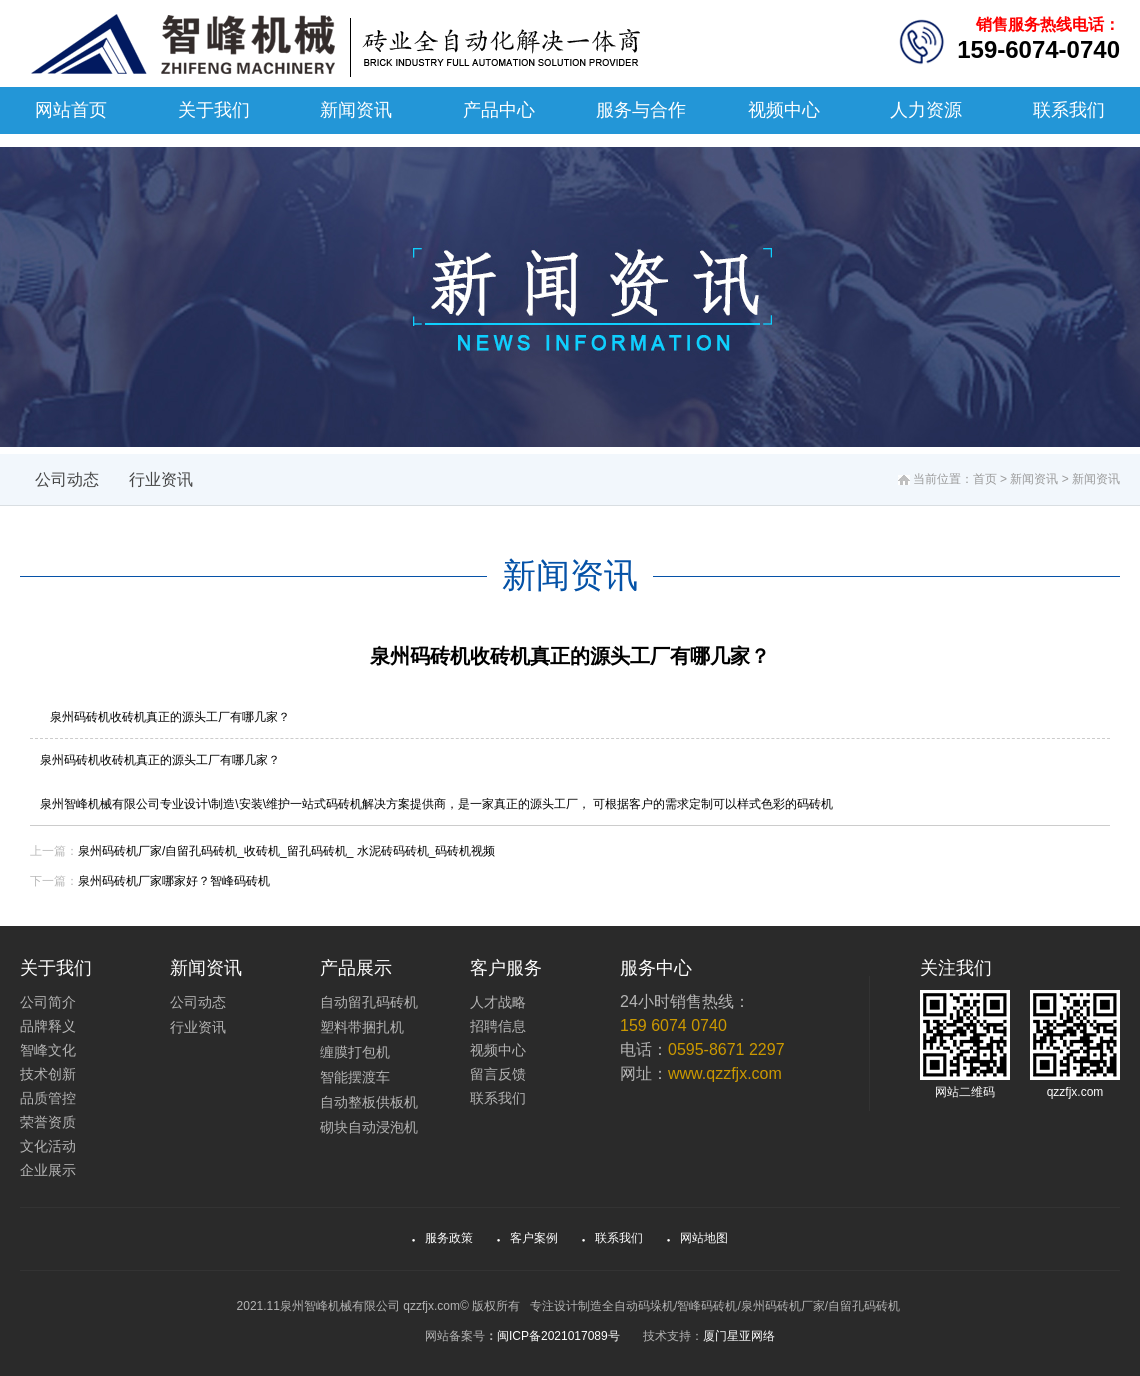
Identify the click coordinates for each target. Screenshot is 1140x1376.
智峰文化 (48, 1050)
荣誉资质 (48, 1122)
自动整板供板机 (369, 1102)
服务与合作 (641, 110)
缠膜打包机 (355, 1052)
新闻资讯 (356, 110)
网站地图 (698, 1238)
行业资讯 (161, 479)
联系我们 (1069, 110)
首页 (985, 479)
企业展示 (48, 1170)
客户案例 (528, 1238)
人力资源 (926, 110)
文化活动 (48, 1146)
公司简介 (48, 1002)
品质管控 (48, 1098)
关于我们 (214, 110)
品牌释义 (48, 1026)
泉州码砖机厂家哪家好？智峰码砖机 (174, 881)
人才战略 (498, 1002)
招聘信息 (498, 1026)
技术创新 (48, 1074)
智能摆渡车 (355, 1077)
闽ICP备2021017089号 (558, 1336)
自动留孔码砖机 (369, 1002)
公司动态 (67, 479)
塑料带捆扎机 (362, 1027)
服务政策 (443, 1238)
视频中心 (784, 110)
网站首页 (71, 110)
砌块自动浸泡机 (369, 1127)
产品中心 (499, 110)
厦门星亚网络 (739, 1336)
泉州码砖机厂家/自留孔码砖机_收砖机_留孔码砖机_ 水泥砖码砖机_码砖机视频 (286, 851)
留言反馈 (498, 1074)
